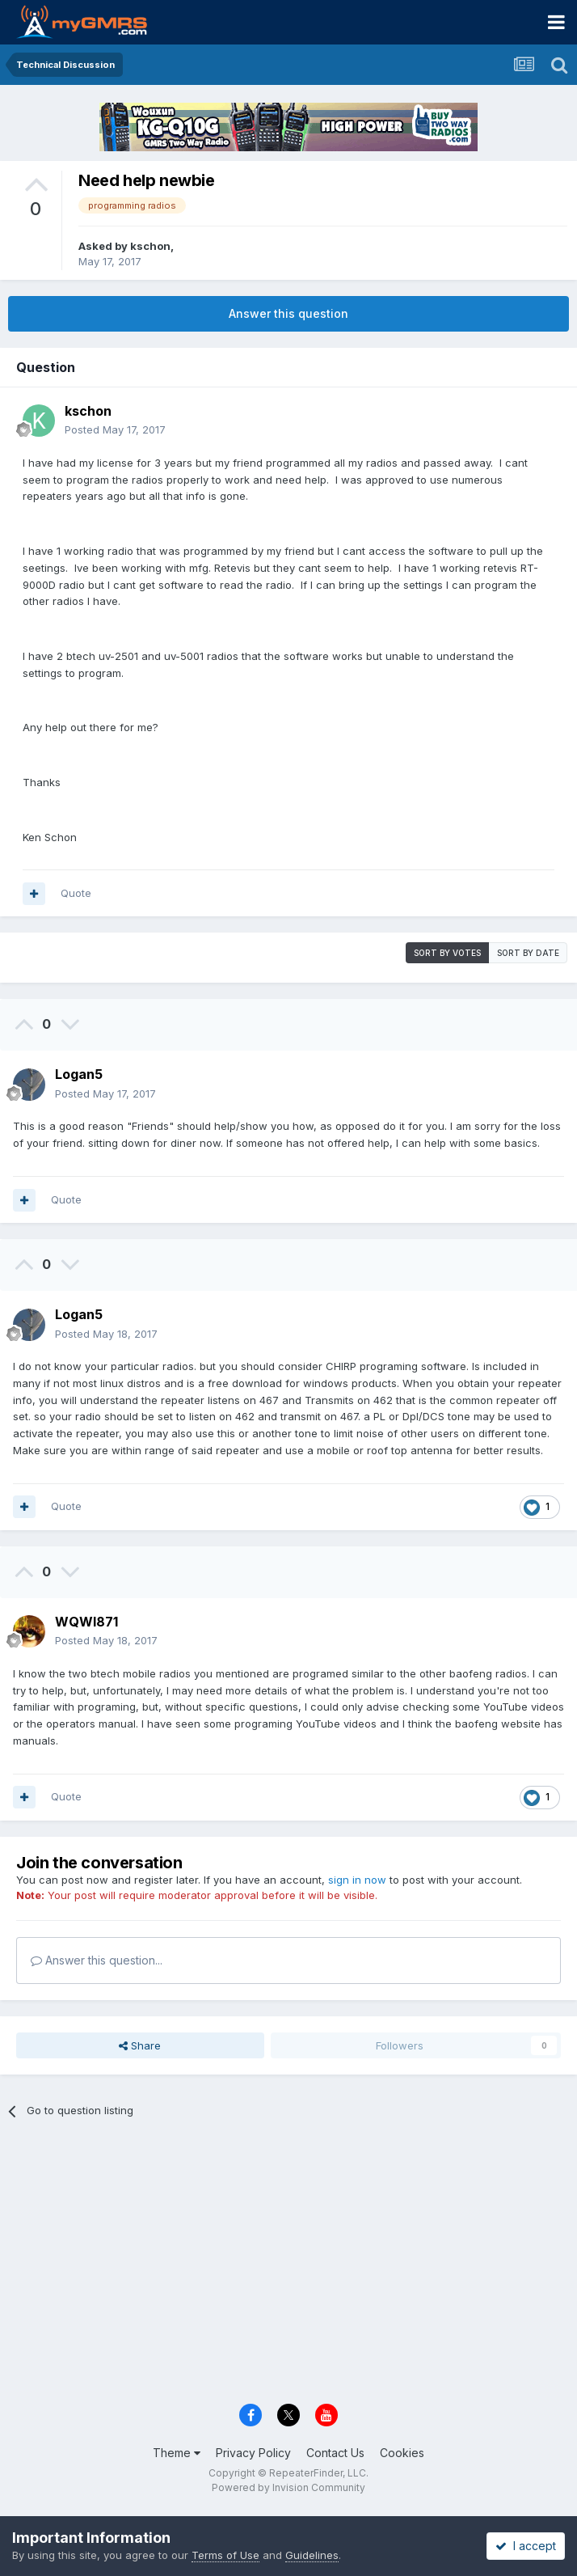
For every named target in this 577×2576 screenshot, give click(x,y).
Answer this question (288, 313)
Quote (76, 892)
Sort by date (528, 953)
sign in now (357, 1879)
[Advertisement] (288, 2268)
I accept (525, 2546)
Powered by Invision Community (288, 2487)
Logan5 (79, 1074)
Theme (176, 2453)
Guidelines (312, 2555)
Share (140, 2045)
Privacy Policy (253, 2453)
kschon (150, 245)
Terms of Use (225, 2555)
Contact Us (335, 2453)
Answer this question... (96, 1960)
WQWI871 (86, 1622)
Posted (115, 429)
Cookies (402, 2453)
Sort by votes (447, 953)
